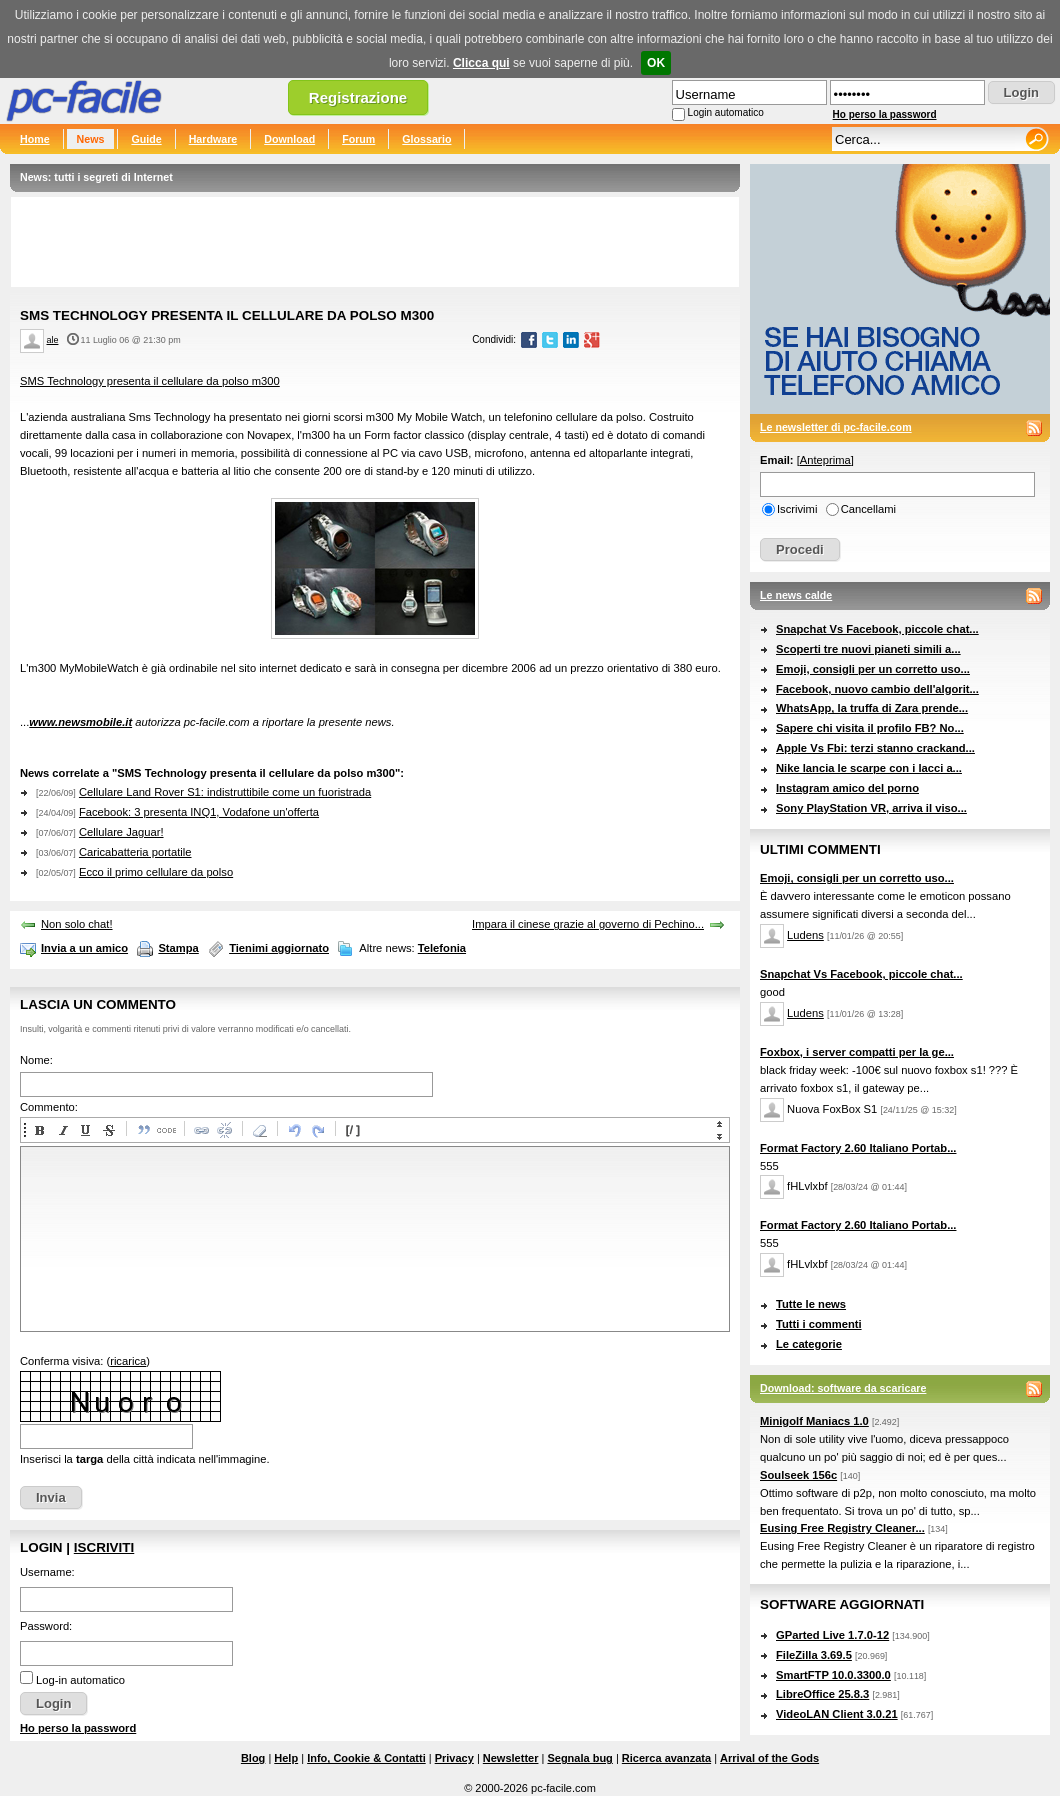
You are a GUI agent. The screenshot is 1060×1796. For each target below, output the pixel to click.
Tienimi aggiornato (279, 948)
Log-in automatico (80, 1680)
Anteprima (825, 460)
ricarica (128, 1361)
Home (35, 139)
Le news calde (796, 595)
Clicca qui (481, 63)
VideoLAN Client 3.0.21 (837, 1714)
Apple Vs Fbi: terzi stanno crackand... (875, 748)
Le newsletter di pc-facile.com (836, 427)
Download (289, 139)
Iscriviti (104, 1547)
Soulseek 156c (798, 1475)
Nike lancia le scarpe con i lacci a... (869, 768)
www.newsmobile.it (80, 722)
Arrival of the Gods (769, 1758)
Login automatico (726, 112)
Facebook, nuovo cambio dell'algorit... (877, 689)
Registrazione (358, 97)
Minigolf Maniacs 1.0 (814, 1421)
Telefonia (442, 948)
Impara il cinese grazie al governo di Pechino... (588, 924)
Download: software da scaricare (843, 1388)
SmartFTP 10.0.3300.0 (833, 1675)
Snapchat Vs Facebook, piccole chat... (877, 629)
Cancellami (868, 509)
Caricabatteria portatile (135, 852)
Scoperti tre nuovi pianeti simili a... (868, 649)
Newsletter (511, 1758)
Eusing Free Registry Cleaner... (842, 1528)
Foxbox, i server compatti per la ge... (857, 1052)
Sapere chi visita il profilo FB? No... (870, 728)
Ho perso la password (885, 114)
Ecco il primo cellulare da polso (156, 872)
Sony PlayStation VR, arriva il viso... (871, 808)
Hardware (213, 139)
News (91, 139)
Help (286, 1758)
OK (656, 63)
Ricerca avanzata (666, 1758)
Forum (358, 139)
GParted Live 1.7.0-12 (832, 1635)
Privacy (454, 1758)
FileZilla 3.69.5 (814, 1655)
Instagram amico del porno (847, 788)
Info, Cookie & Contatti (366, 1758)
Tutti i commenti (819, 1324)
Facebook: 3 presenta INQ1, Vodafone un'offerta (199, 812)
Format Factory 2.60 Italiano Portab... (858, 1148)
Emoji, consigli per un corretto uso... (873, 669)
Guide (146, 139)
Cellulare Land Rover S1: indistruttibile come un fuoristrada (225, 792)
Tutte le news (811, 1304)
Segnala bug (579, 1758)
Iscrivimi (797, 509)
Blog (253, 1758)
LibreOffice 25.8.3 (822, 1694)
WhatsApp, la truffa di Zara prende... (872, 708)
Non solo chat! (77, 924)
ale (53, 340)
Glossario (426, 139)
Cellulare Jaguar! (121, 832)
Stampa (178, 948)
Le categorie (809, 1344)
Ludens (805, 935)
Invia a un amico (84, 948)
